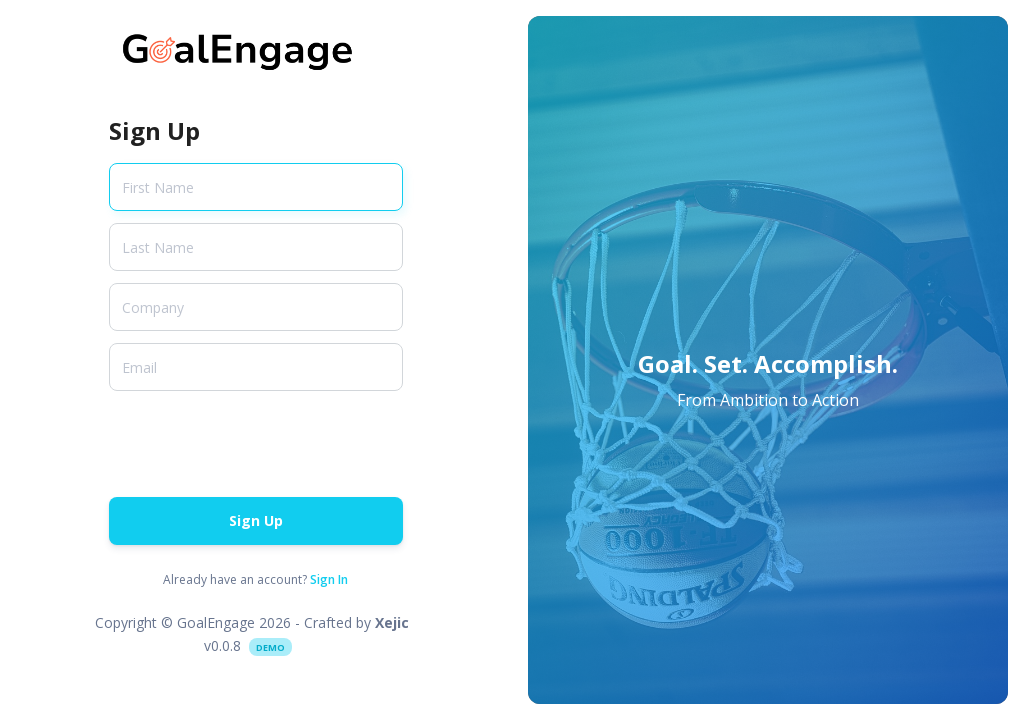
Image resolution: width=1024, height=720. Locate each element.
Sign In (329, 579)
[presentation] (261, 442)
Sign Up (256, 520)
